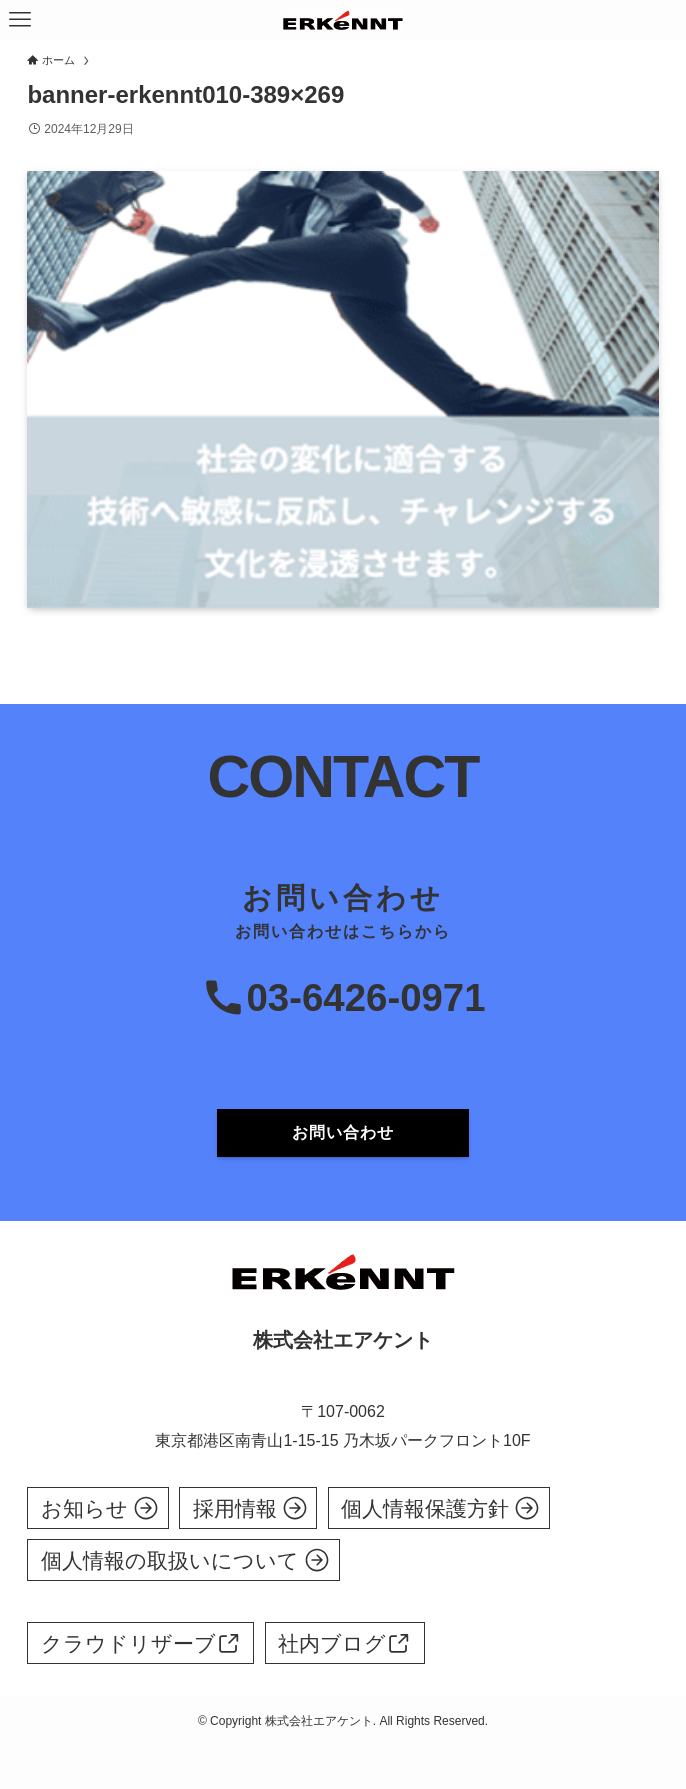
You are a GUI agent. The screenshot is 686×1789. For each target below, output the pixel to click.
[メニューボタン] (20, 20)
